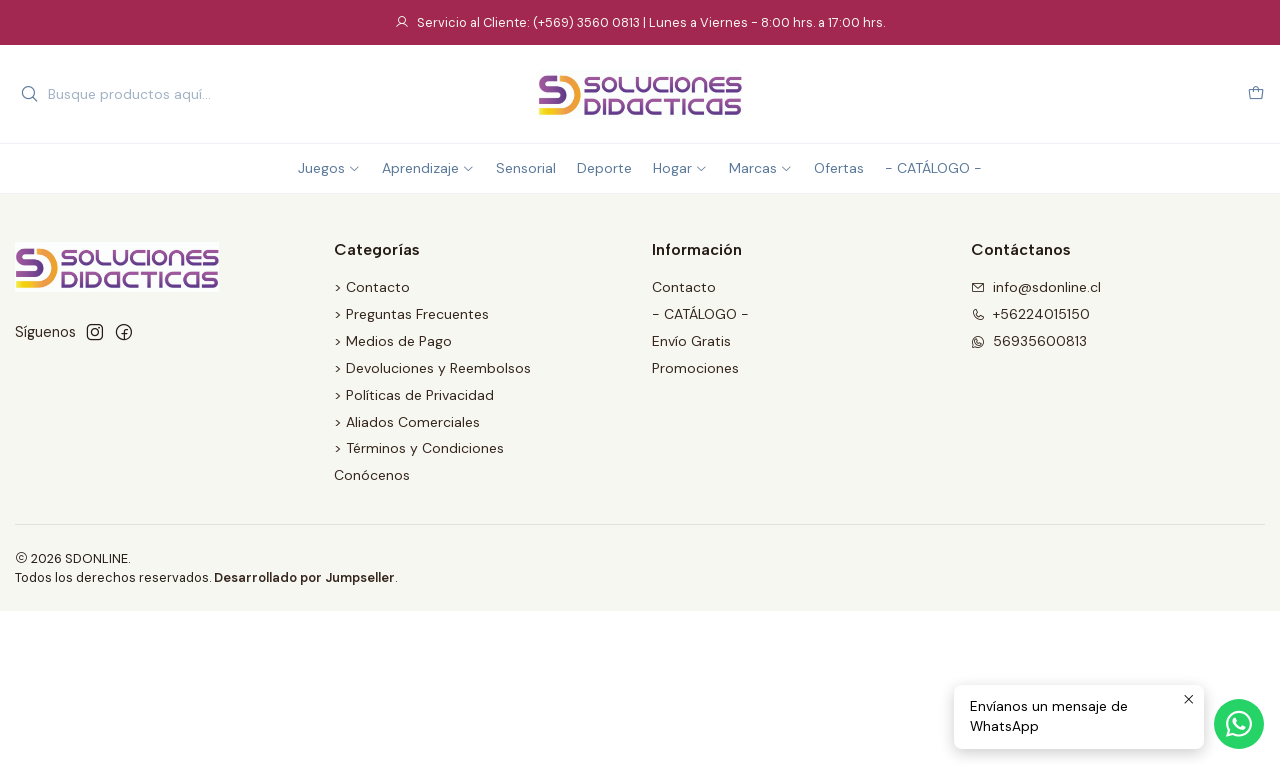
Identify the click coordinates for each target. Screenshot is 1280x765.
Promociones (695, 368)
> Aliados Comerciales (407, 422)
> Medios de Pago (393, 341)
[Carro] (1256, 94)
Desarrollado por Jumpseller (304, 577)
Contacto (684, 287)
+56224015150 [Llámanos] (1030, 314)
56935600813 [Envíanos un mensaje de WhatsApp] (1029, 341)
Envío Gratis (691, 341)
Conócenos (372, 475)
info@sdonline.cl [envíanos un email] (1036, 287)
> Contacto (372, 287)
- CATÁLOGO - (700, 314)
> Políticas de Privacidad (414, 395)
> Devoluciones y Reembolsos (432, 368)
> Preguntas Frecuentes (411, 314)
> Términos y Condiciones (419, 448)
